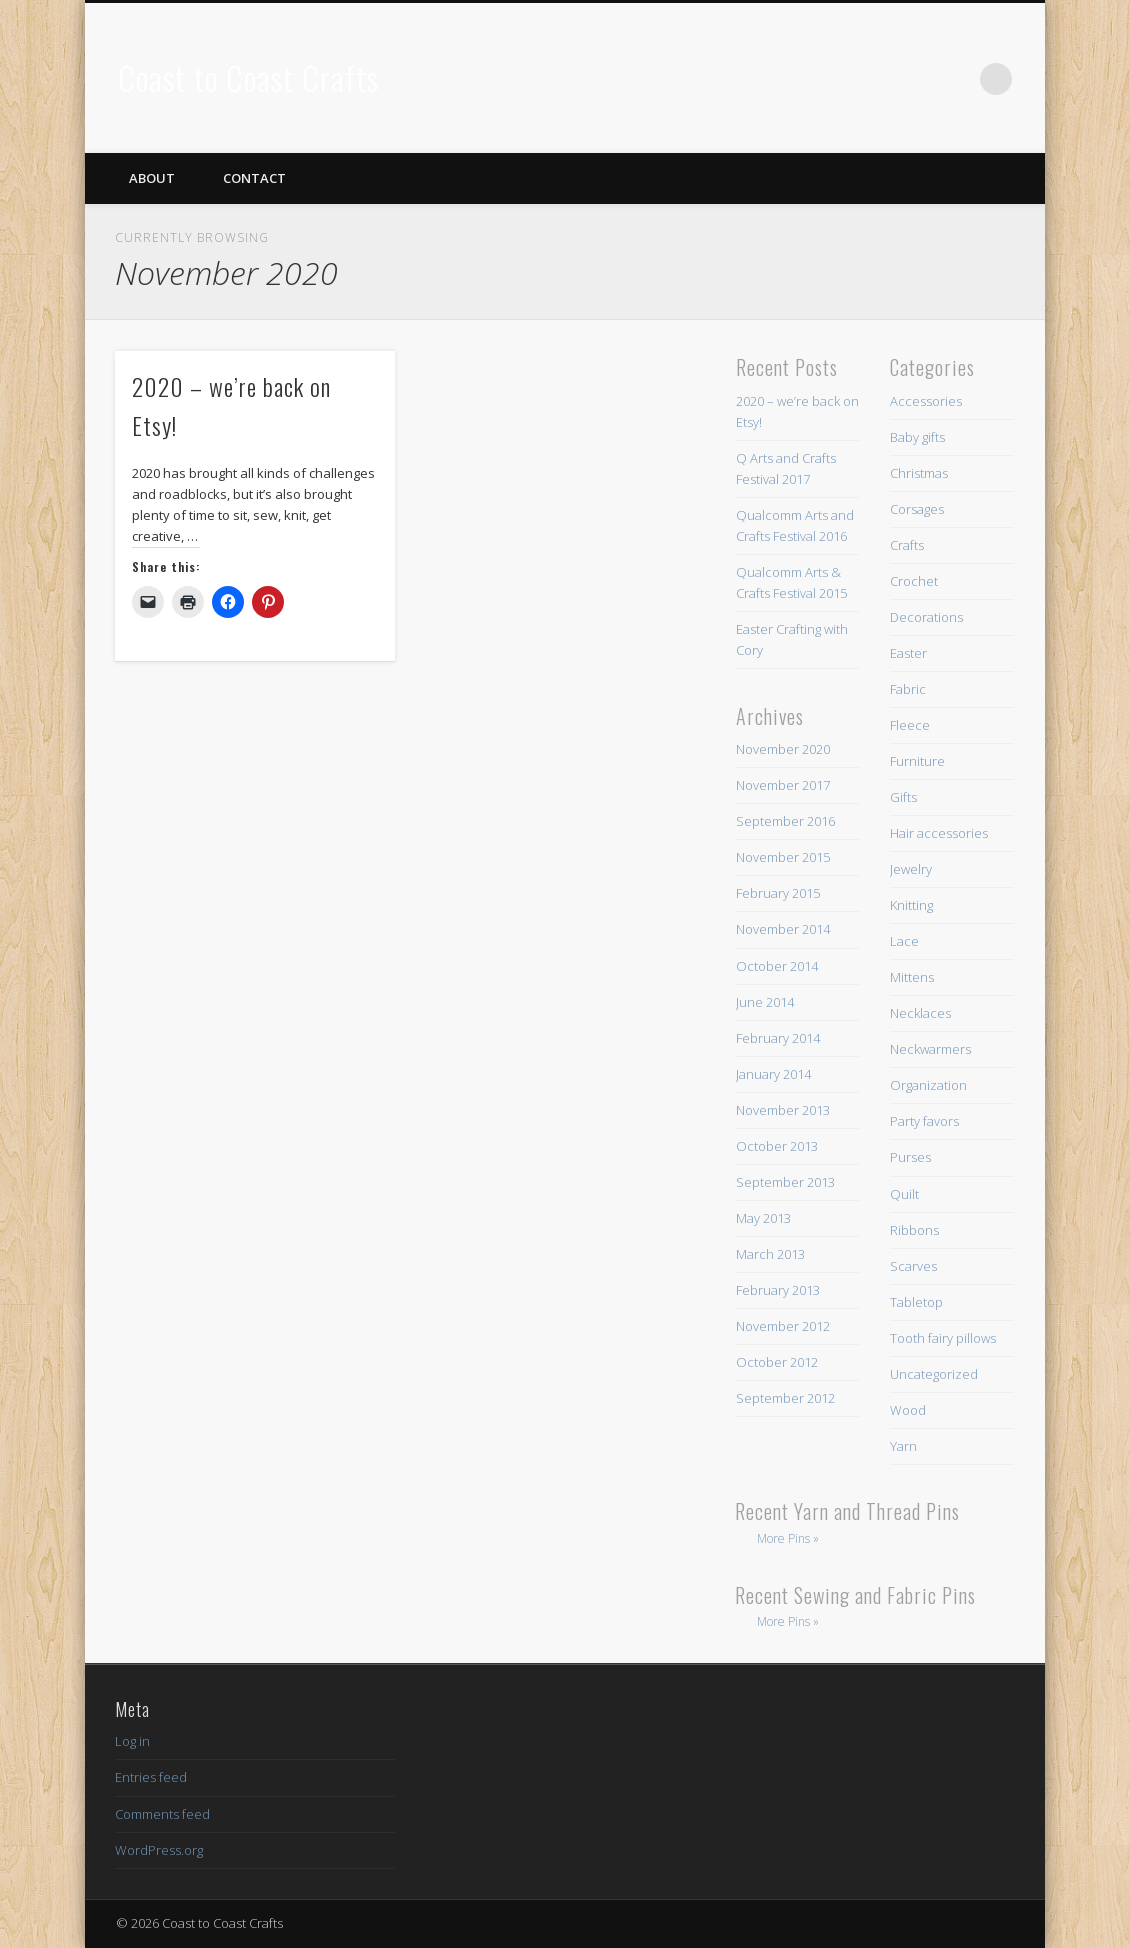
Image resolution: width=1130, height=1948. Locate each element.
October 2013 (777, 1146)
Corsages (917, 509)
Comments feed (162, 1814)
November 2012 (783, 1326)
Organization (928, 1085)
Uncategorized (934, 1374)
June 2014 (765, 1002)
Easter (908, 653)
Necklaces (920, 1013)
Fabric (908, 689)
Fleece (910, 725)
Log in (132, 1741)
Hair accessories (939, 833)
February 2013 (778, 1290)
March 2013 (770, 1254)
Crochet (914, 581)
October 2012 (777, 1362)
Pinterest (955, 79)
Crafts (907, 545)
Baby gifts (917, 437)
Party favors (924, 1121)
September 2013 (785, 1182)
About (152, 178)
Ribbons (914, 1230)
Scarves (913, 1266)
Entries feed (151, 1777)
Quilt (904, 1194)
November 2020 (783, 749)
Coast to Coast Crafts (248, 77)
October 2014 (777, 966)
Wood (908, 1410)
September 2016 (785, 821)
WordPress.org (159, 1850)
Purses (910, 1157)
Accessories (926, 401)
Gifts (903, 797)
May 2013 (763, 1218)
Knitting (911, 905)
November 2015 (783, 857)
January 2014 (773, 1074)
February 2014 (778, 1038)
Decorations (926, 617)
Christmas (919, 473)
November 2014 (783, 929)
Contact (254, 178)
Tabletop (916, 1302)
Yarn (903, 1446)
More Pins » (788, 1538)
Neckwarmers (930, 1049)
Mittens (912, 977)
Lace (904, 941)
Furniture (917, 761)
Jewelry (911, 869)
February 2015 (778, 893)
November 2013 (783, 1110)
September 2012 (785, 1398)
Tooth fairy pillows (943, 1338)
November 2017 (783, 785)
